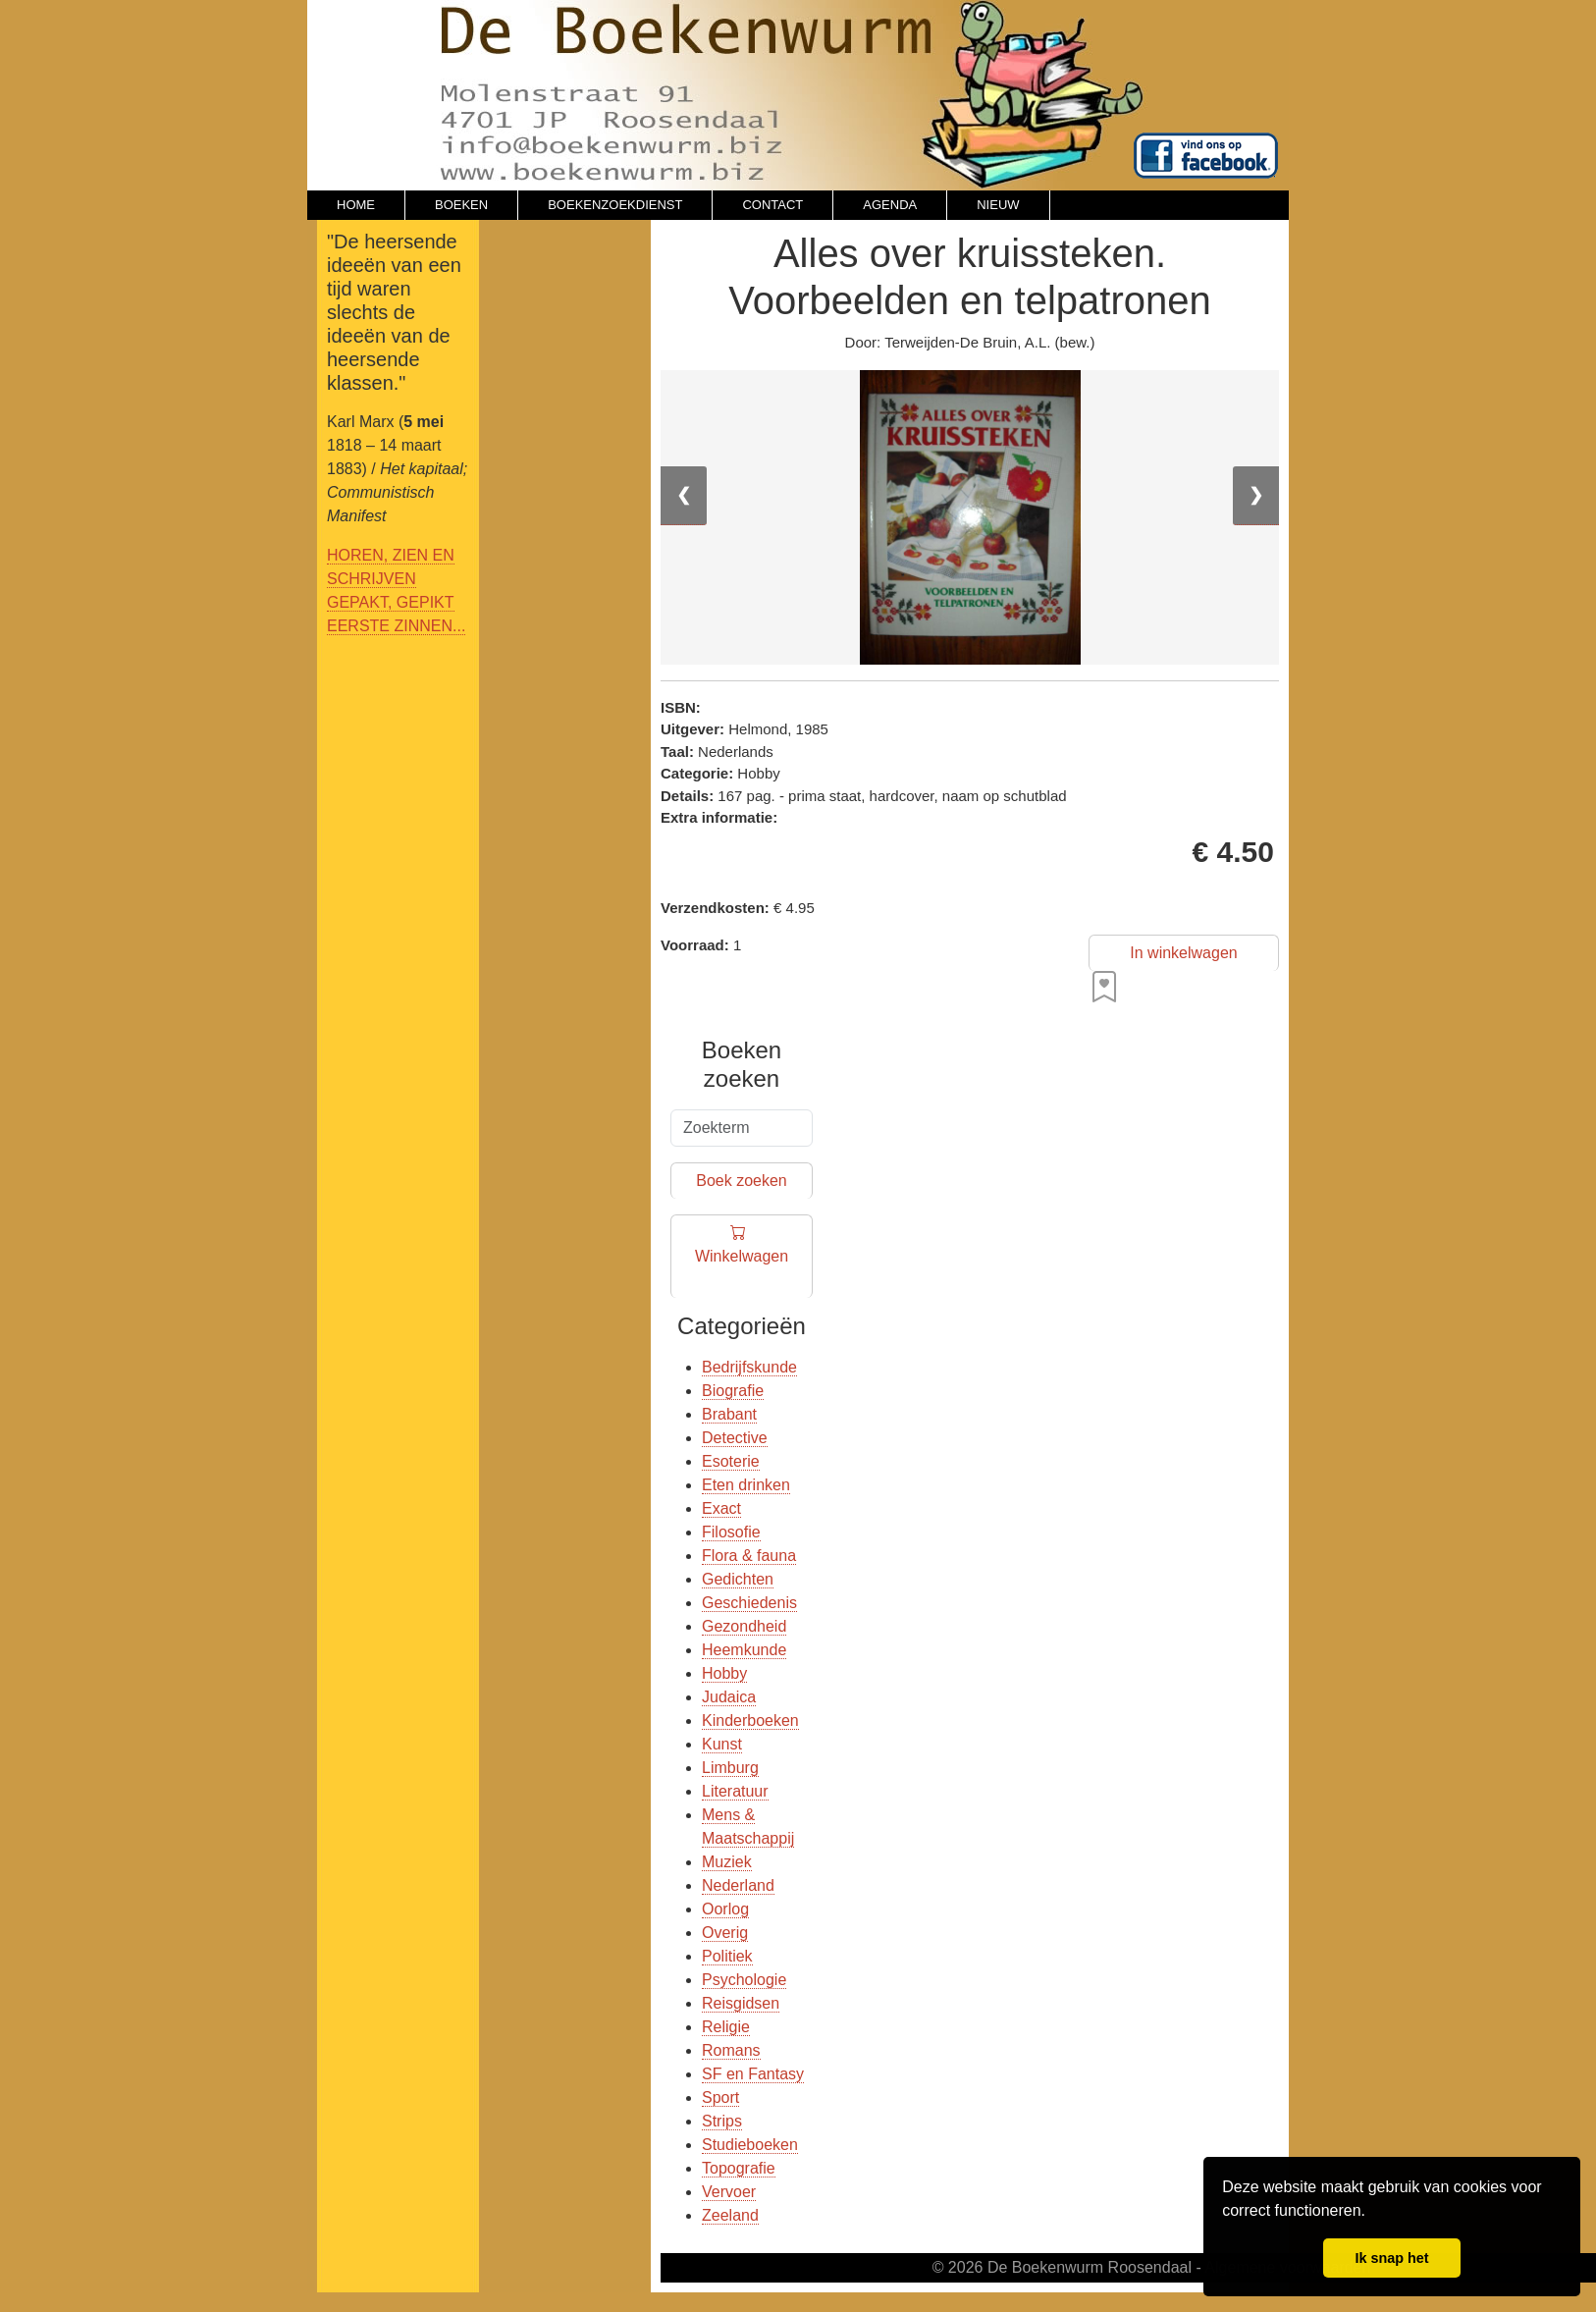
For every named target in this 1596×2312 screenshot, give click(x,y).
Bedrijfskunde (749, 1367)
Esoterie (731, 1461)
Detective (735, 1437)
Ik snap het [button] (1391, 2258)
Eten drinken (746, 1485)
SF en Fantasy (753, 2074)
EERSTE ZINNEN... (396, 626)
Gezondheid (744, 1626)
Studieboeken (750, 2144)
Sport (720, 2097)
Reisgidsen (740, 2003)
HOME (356, 204)
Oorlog (725, 1909)
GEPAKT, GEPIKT (390, 602)
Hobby (724, 1673)
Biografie (733, 1390)
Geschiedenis (749, 1602)
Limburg (730, 1767)
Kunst (722, 1744)
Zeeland (730, 2215)
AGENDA (890, 204)
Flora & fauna (749, 1555)
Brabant (729, 1414)
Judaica (729, 1697)
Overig (725, 1932)
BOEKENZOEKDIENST (615, 204)
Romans (731, 2050)
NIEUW (998, 204)
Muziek (727, 1862)
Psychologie (744, 1979)
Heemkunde (744, 1649)
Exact (721, 1508)
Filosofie (731, 1532)
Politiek (727, 1956)
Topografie (738, 2168)
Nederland (738, 1885)
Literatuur (735, 1791)
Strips (722, 2121)
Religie (726, 2026)
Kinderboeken (750, 1720)
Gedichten (737, 1579)
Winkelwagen (741, 1257)
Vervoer (729, 2191)
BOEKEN (461, 204)
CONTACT (772, 204)
